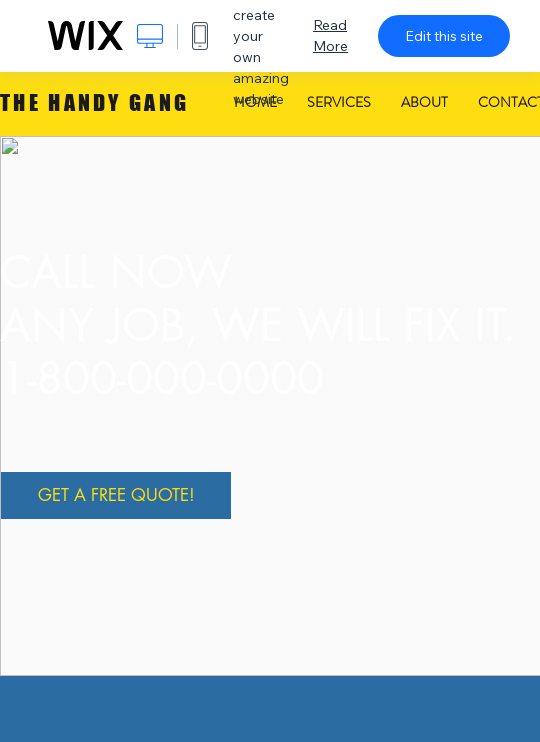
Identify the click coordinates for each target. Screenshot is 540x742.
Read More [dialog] (330, 35)
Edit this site (444, 36)
